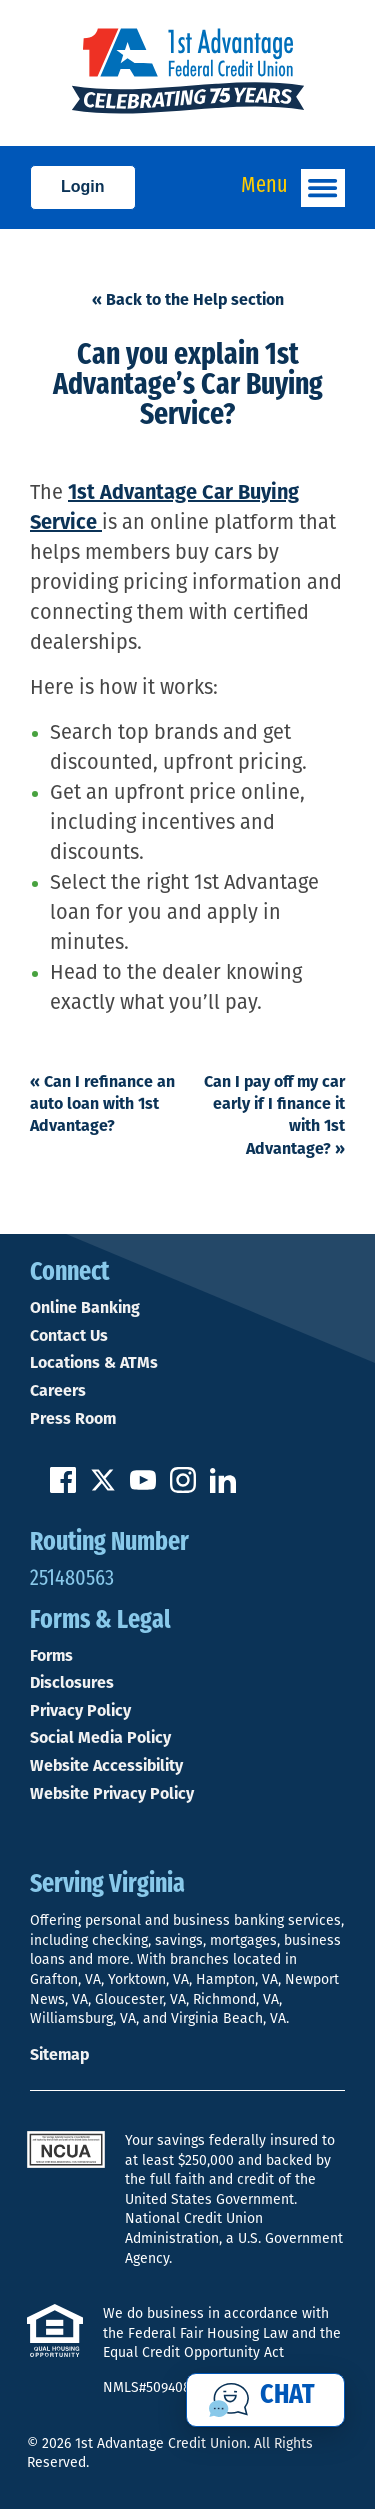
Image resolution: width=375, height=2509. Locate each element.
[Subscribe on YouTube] (143, 1487)
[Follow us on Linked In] (223, 1487)
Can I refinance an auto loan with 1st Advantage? (102, 1104)
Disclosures (72, 1683)
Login (83, 186)
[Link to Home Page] (187, 73)
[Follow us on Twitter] (103, 1487)
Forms (51, 1656)
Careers (58, 1391)
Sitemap (59, 2054)
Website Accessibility (106, 1766)
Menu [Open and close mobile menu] (293, 188)
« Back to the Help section (188, 299)
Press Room (73, 1419)
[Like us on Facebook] (63, 1487)
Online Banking (85, 1308)
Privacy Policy (80, 1711)
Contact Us (69, 1336)
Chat (287, 2396)
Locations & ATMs (94, 1363)
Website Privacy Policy (112, 1794)
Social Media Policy (100, 1738)
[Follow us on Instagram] (183, 1487)
